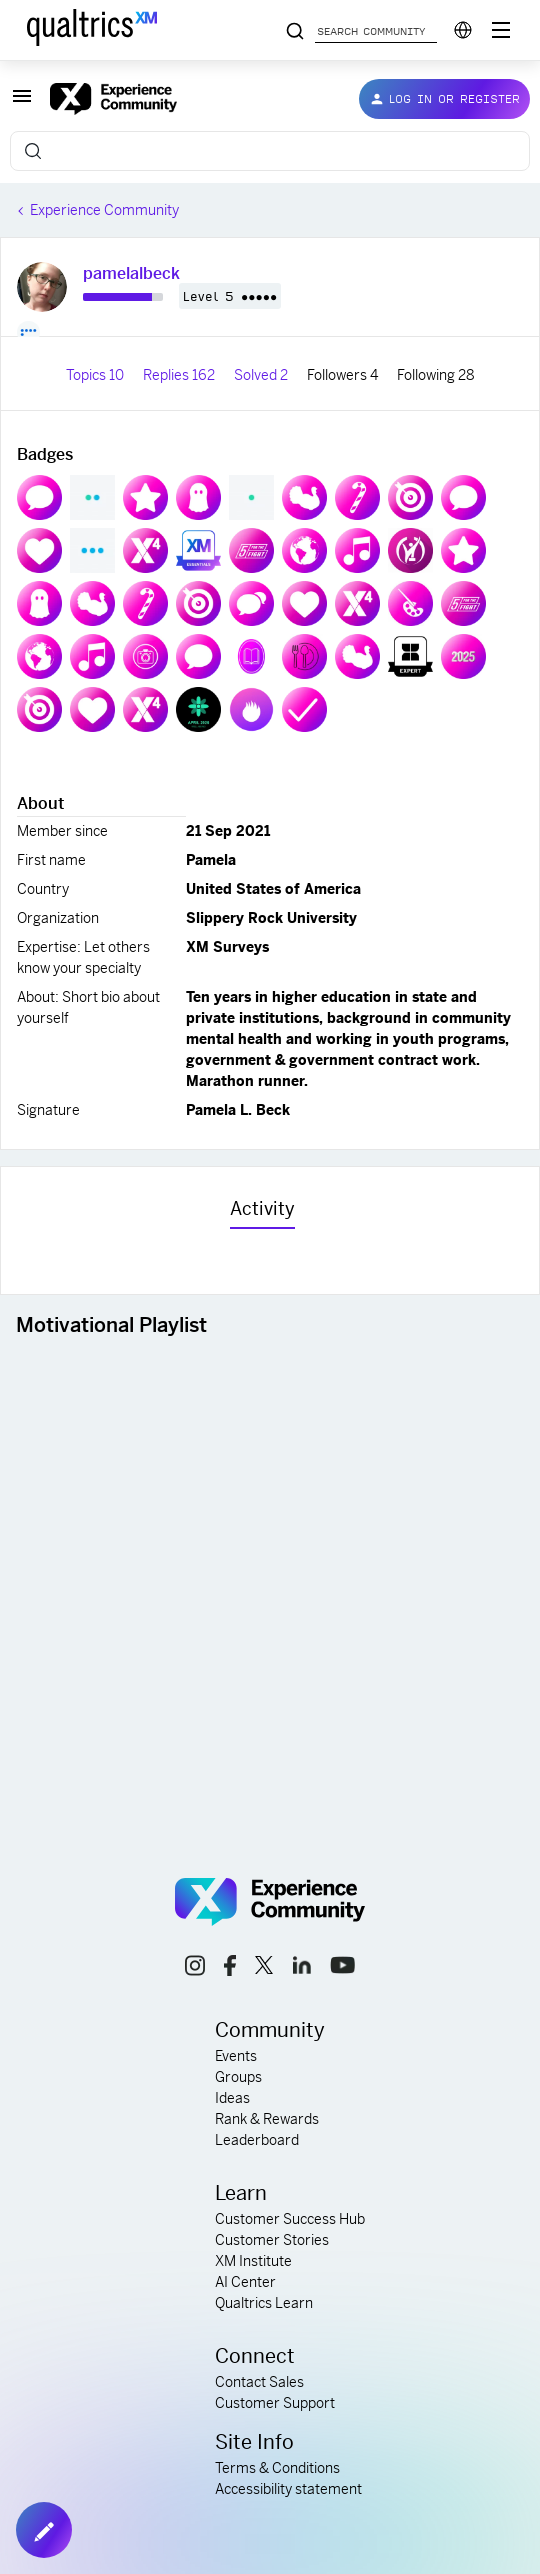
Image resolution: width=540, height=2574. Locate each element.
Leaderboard (257, 2140)
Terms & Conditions (277, 2468)
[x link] (264, 1968)
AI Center (245, 2282)
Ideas (232, 2098)
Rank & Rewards (267, 2119)
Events (236, 2056)
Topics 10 (96, 375)
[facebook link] (230, 1968)
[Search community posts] (295, 32)
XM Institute (253, 2261)
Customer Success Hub (290, 2219)
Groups (238, 2077)
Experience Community (104, 210)
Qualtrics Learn (264, 2303)
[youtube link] (342, 1968)
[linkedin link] (302, 1968)
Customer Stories (272, 2240)
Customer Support (275, 2403)
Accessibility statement (288, 2489)
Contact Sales (259, 2382)
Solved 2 (262, 375)
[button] (22, 103)
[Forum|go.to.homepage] (188, 99)
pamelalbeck (131, 273)
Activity (262, 1208)
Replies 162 (180, 375)
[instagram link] (195, 1968)
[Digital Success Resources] (501, 30)
